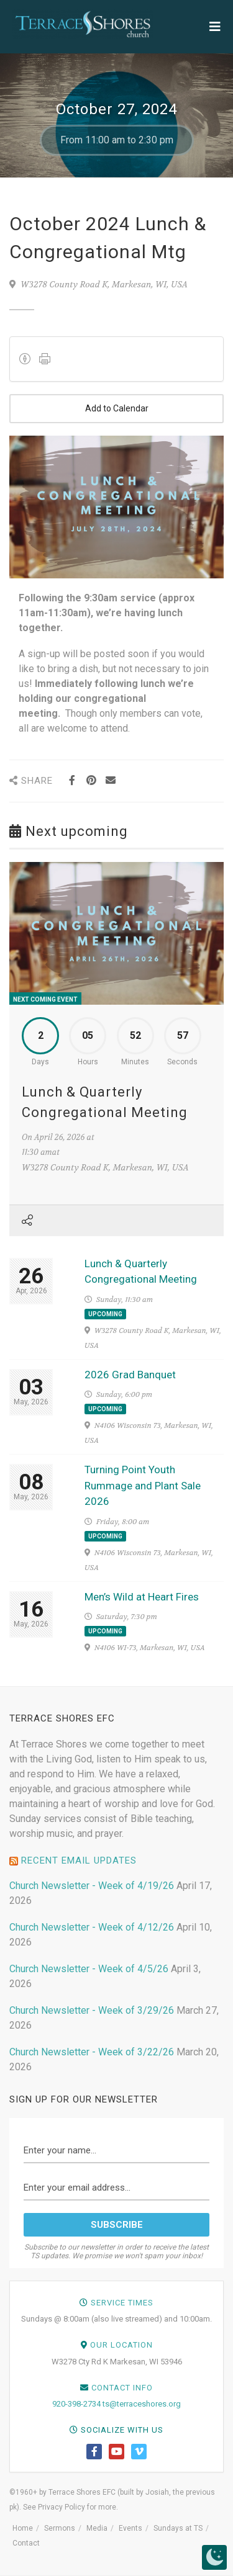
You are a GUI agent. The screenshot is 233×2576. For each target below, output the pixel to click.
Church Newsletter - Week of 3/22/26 (91, 2052)
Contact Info (122, 2387)
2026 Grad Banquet (130, 1374)
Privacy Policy (61, 2507)
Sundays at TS (178, 2528)
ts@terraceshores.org (142, 2403)
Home (22, 2528)
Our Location (121, 2344)
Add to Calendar (116, 408)
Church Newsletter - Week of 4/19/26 (91, 1886)
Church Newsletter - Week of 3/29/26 (91, 2010)
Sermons (59, 2528)
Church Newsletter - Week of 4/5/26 (88, 1969)
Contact (26, 2543)
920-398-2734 (76, 2403)
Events (130, 2528)
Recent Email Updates (79, 1860)
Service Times (122, 2302)
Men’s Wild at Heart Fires (142, 1597)
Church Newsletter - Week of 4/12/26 (91, 1927)
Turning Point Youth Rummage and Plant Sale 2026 (143, 1485)
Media (96, 2528)
